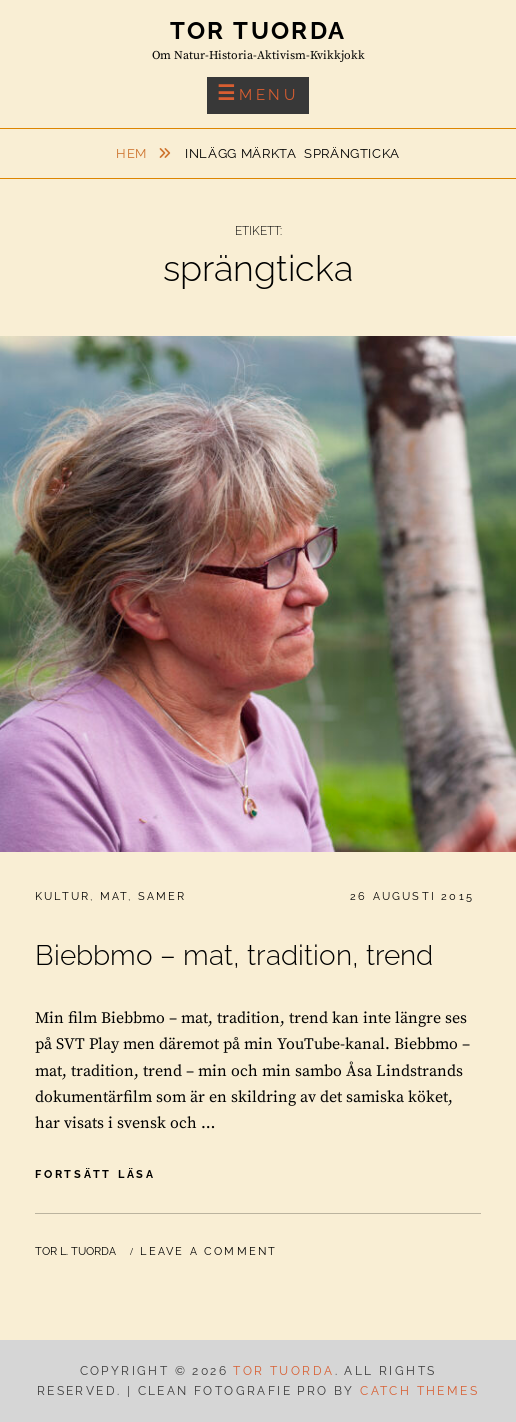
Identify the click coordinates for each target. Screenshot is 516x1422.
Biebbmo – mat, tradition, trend (234, 955)
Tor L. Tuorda (75, 1251)
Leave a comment (208, 1251)
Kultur (62, 896)
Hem (133, 153)
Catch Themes (419, 1391)
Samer (162, 896)
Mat (114, 896)
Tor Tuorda (258, 30)
